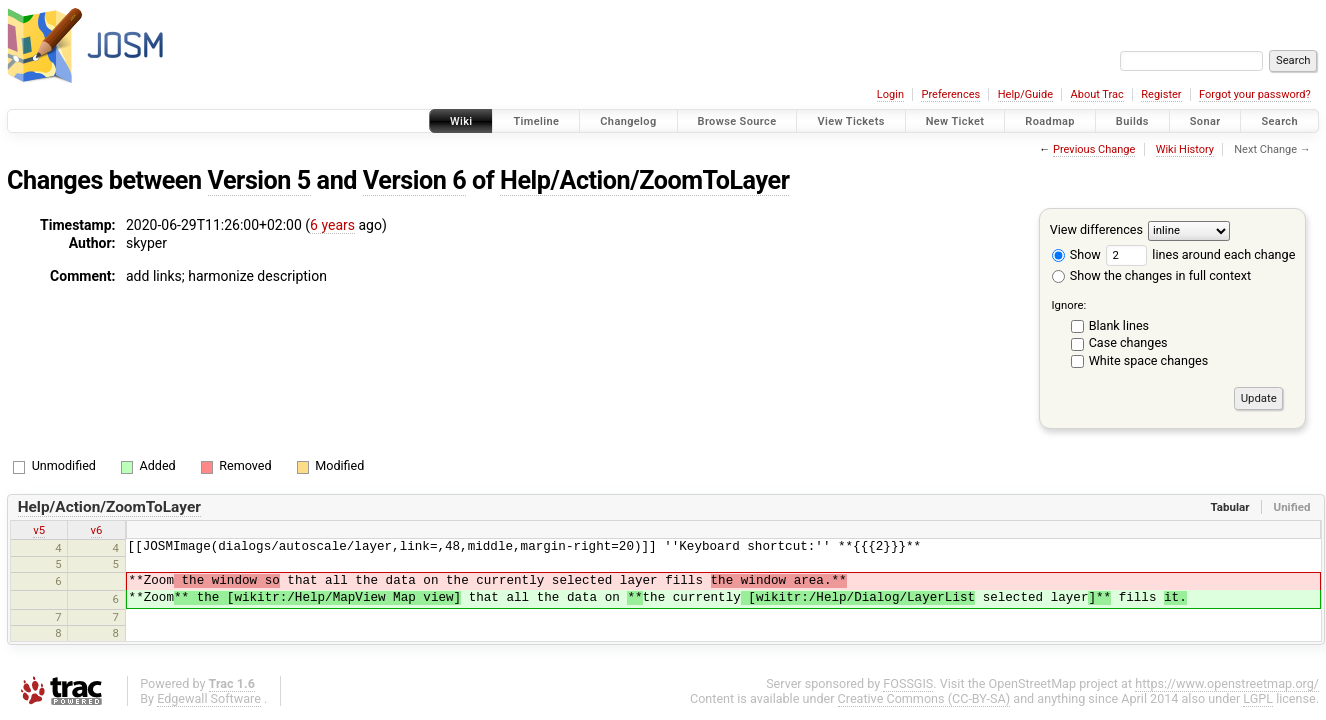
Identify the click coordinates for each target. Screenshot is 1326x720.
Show (1076, 254)
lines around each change (1200, 254)
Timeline (536, 121)
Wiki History (1185, 149)
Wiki (461, 121)
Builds (1132, 121)
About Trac (1097, 94)
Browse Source (737, 121)
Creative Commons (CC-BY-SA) (924, 698)
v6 (97, 530)
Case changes (1128, 342)
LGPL (1258, 698)
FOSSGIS (908, 683)
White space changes (1149, 360)
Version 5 (259, 180)
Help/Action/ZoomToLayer (644, 180)
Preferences (950, 94)
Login (890, 94)
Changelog (628, 121)
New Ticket (955, 121)
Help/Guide (1025, 94)
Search (1279, 121)
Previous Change (1094, 149)
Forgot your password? (1255, 94)
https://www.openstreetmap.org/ (1227, 683)
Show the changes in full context (1151, 275)
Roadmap (1050, 121)
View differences (1096, 229)
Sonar (1205, 121)
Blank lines (1119, 325)
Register (1161, 94)
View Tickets (850, 121)
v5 (39, 530)
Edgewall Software (209, 698)
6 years (332, 225)
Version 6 (414, 180)
